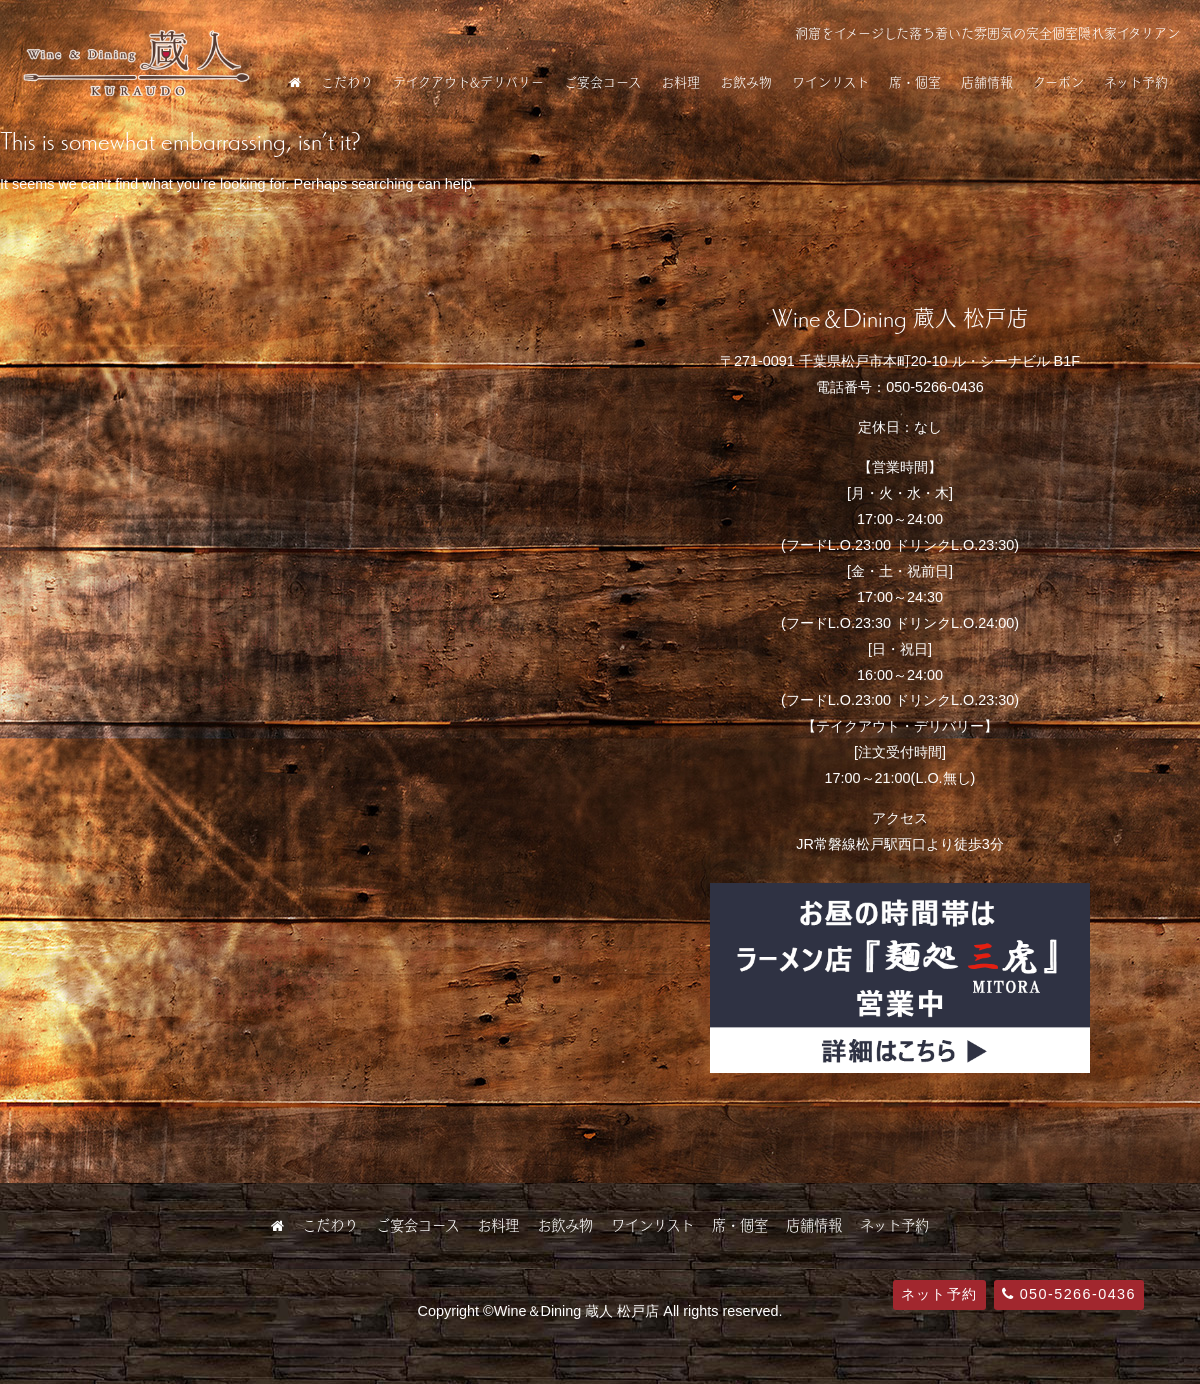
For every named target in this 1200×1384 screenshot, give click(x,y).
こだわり (347, 82)
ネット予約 (1136, 82)
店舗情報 (987, 82)
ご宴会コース (602, 82)
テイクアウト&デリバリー (468, 82)
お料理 (680, 82)
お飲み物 (746, 82)
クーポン (1058, 82)
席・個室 (915, 82)
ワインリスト (830, 82)
